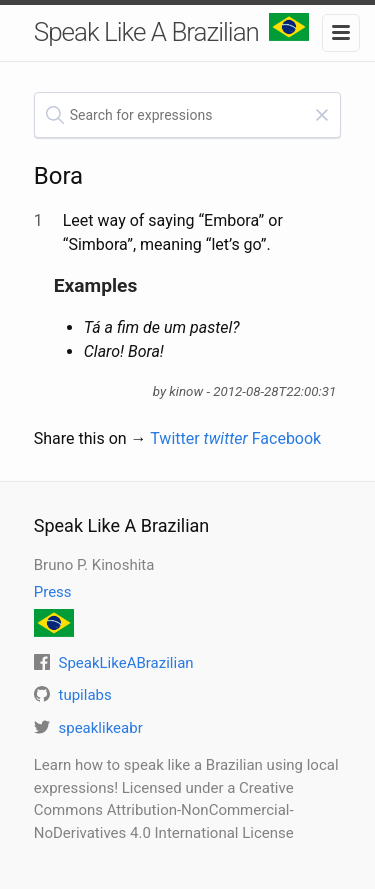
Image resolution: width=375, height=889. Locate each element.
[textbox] (188, 115)
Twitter (199, 438)
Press (53, 592)
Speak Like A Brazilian (171, 30)
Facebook (286, 438)
